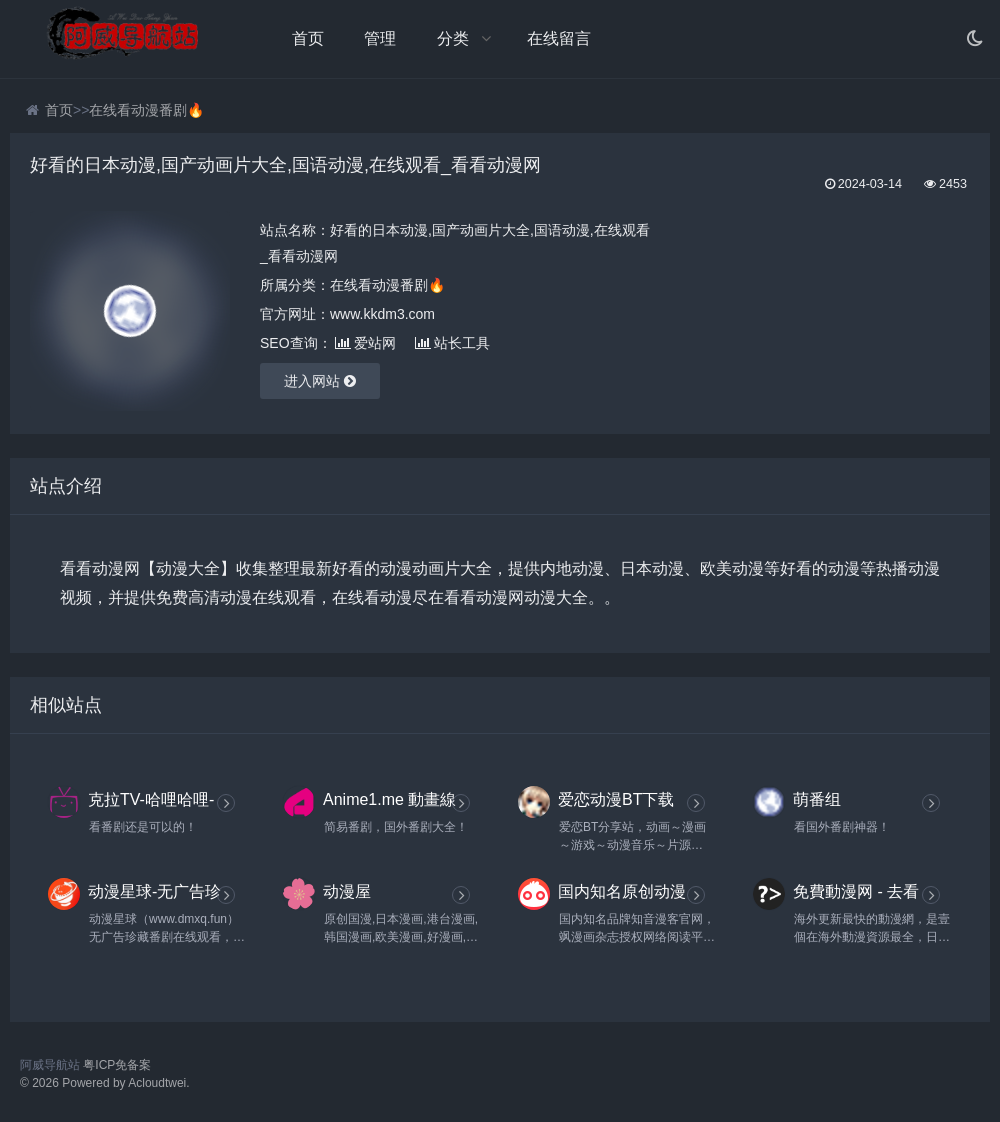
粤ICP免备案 (117, 1065)
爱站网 (365, 343)
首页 (308, 38)
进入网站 (320, 381)
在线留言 (559, 38)
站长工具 (452, 343)
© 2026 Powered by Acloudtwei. (105, 1083)
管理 (380, 38)
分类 (453, 38)
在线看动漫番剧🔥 (146, 110)
